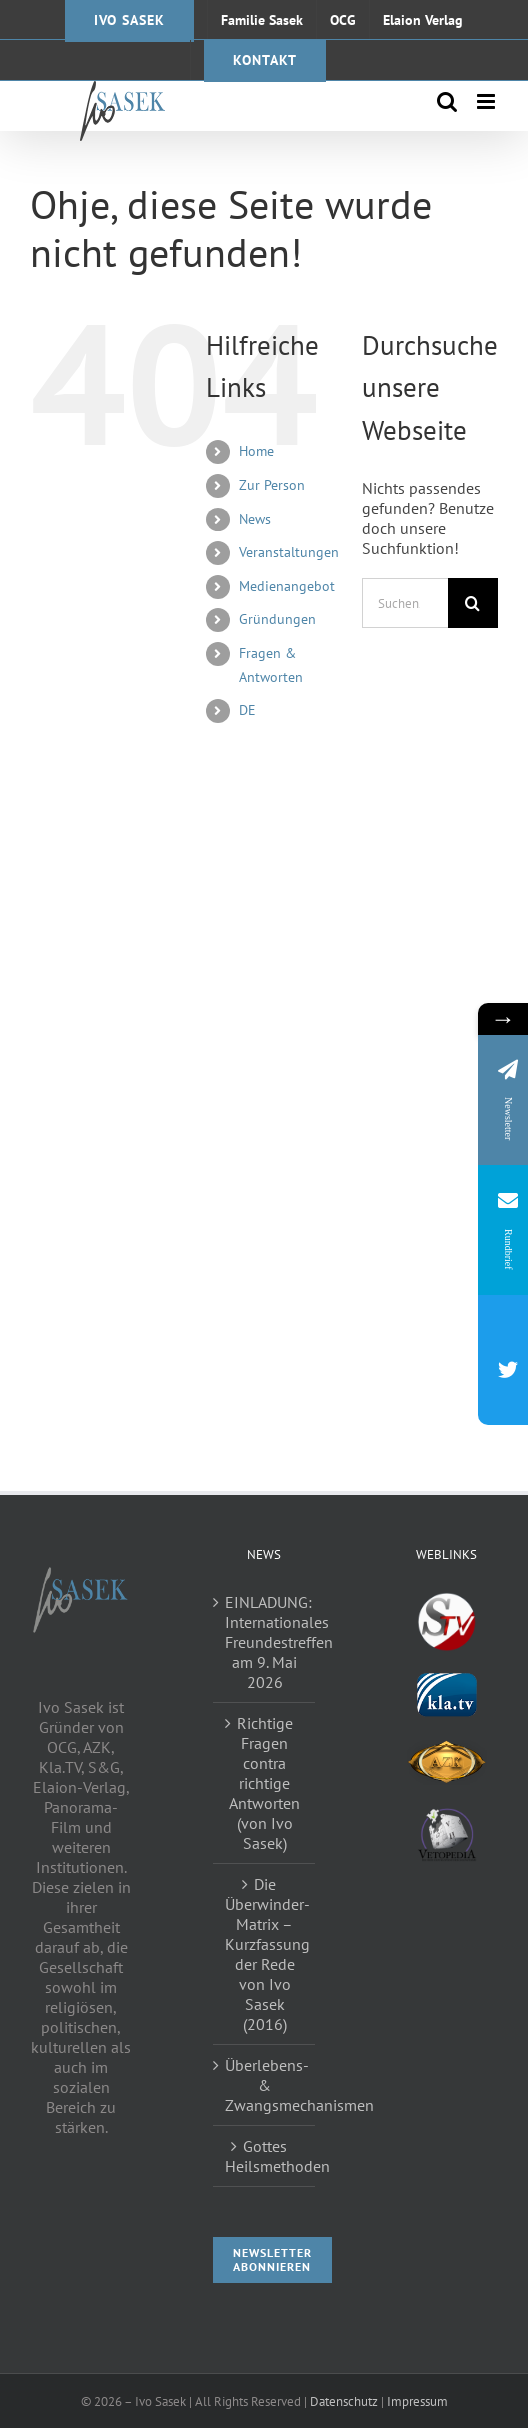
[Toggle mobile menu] (487, 101)
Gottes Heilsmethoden (265, 2156)
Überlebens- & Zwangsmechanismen (265, 2085)
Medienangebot (287, 586)
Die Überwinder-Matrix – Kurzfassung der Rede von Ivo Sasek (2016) (265, 1954)
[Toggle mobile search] (447, 101)
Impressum (417, 2401)
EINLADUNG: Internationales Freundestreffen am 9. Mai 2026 (265, 1642)
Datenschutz (344, 2401)
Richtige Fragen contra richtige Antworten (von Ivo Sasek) (264, 1783)
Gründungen (277, 619)
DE (247, 710)
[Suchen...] (405, 603)
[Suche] (473, 603)
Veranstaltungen (289, 552)
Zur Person (272, 485)
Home (256, 451)
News (255, 519)
